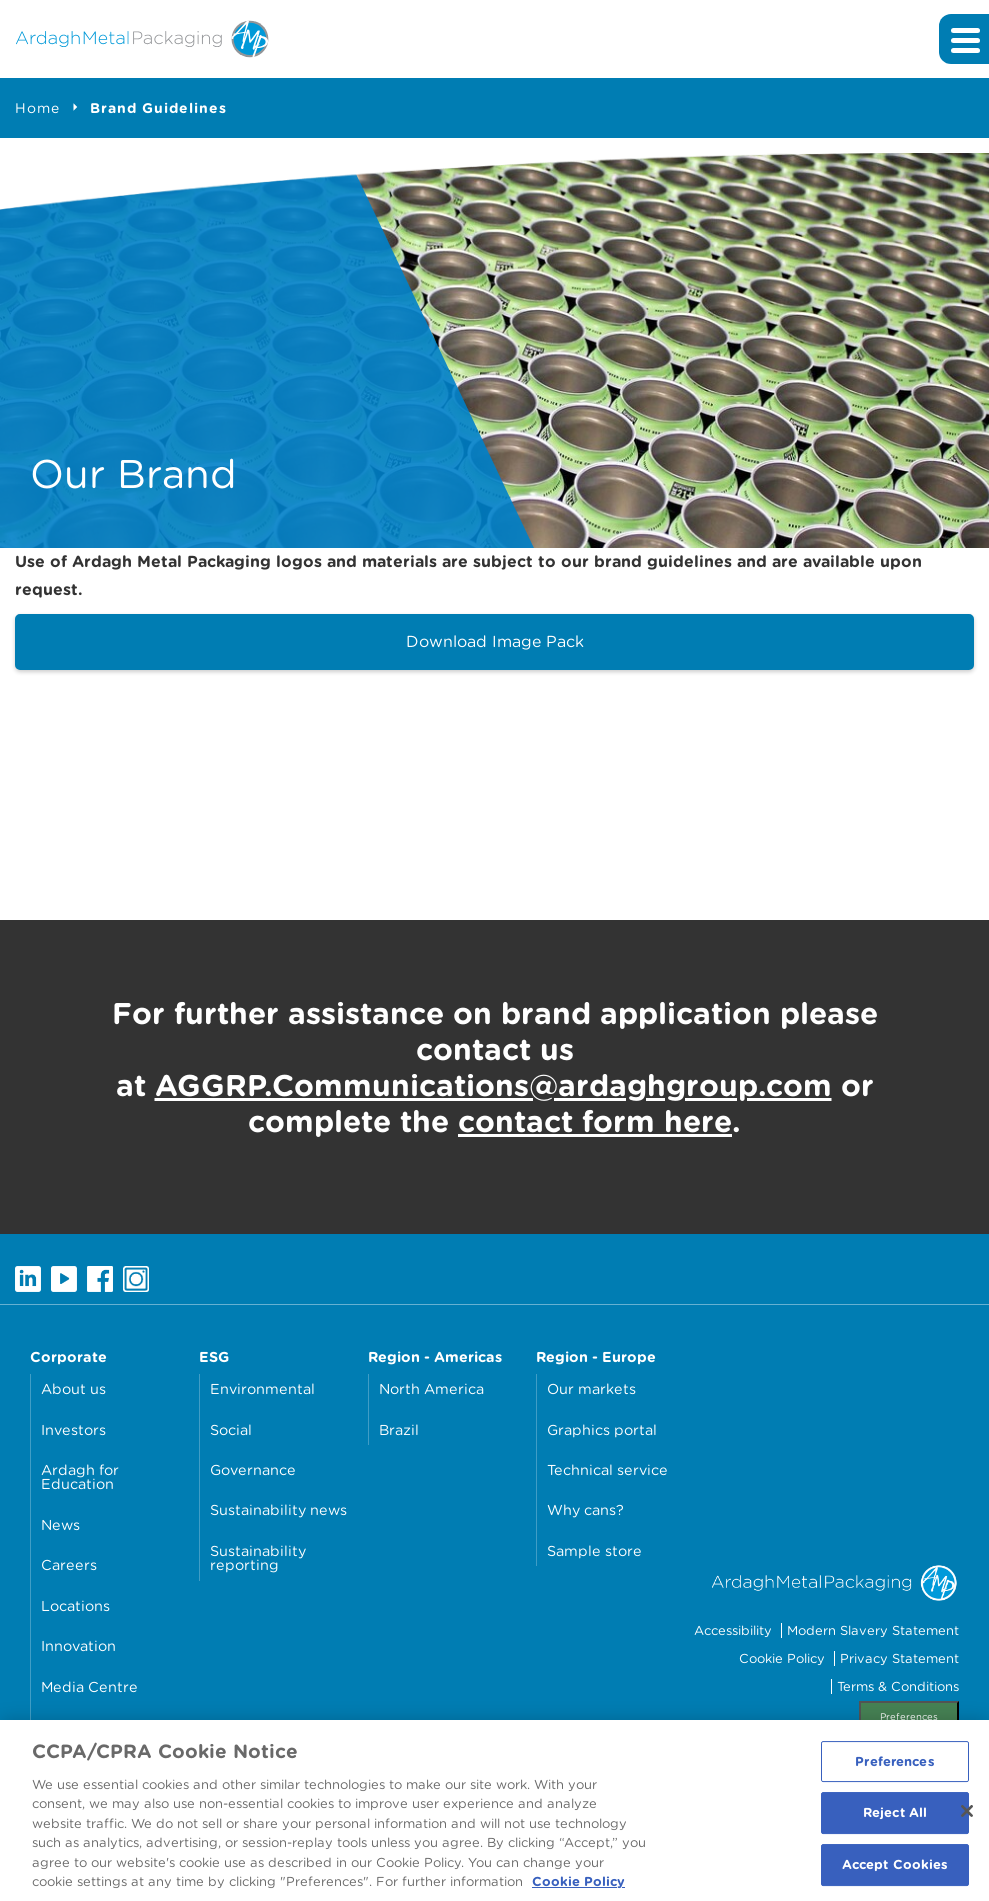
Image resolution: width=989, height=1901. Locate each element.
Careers (69, 1564)
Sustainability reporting (258, 1557)
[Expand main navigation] (964, 39)
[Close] (967, 1819)
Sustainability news (278, 1509)
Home (37, 108)
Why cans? (585, 1509)
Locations (75, 1605)
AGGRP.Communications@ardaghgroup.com (493, 1085)
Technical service (607, 1469)
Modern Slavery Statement (873, 1630)
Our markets (591, 1388)
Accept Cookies (895, 1873)
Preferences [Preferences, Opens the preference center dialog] (894, 1769)
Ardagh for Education (80, 1476)
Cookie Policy (782, 1658)
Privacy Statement (899, 1658)
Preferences (909, 1716)
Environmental (262, 1388)
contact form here (595, 1121)
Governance (253, 1469)
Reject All (895, 1821)
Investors (73, 1429)
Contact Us (80, 1726)
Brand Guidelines (158, 108)
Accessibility (733, 1630)
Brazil (399, 1429)
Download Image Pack (495, 641)
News (60, 1524)
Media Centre (89, 1686)
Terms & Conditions (898, 1686)
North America (431, 1388)
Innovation (78, 1645)
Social (231, 1429)
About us (73, 1388)
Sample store (594, 1550)
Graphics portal (602, 1429)
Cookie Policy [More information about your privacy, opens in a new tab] (578, 1890)
